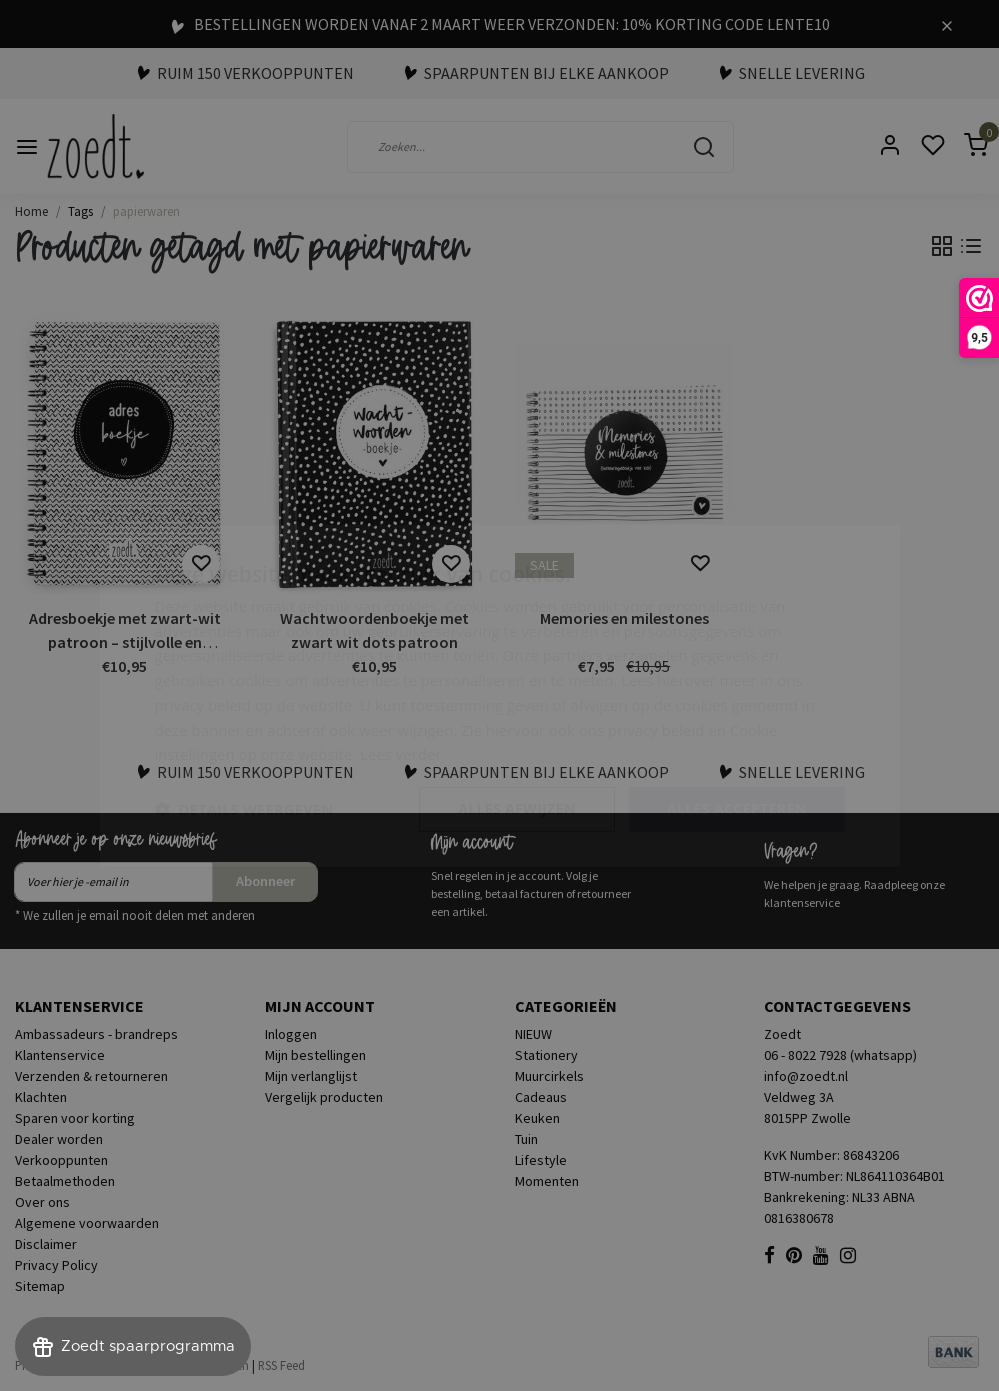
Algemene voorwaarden (87, 1223)
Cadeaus (541, 1097)
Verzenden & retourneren (91, 1076)
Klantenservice (60, 1055)
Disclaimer (46, 1244)
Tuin (526, 1139)
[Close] (947, 24)
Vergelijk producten (324, 1097)
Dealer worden (59, 1139)
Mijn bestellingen (315, 1055)
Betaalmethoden (65, 1181)
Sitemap (40, 1286)
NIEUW (533, 1034)
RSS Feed (281, 1365)
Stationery (546, 1055)
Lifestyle (541, 1160)
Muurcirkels (549, 1076)
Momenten (547, 1181)
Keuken (537, 1118)
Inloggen (291, 1034)
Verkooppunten (61, 1160)
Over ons (42, 1202)
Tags (80, 211)
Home (31, 211)
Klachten (41, 1097)
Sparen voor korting (75, 1118)
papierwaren (146, 211)
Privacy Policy (56, 1265)
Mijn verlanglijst (311, 1076)
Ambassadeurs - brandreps (96, 1034)
